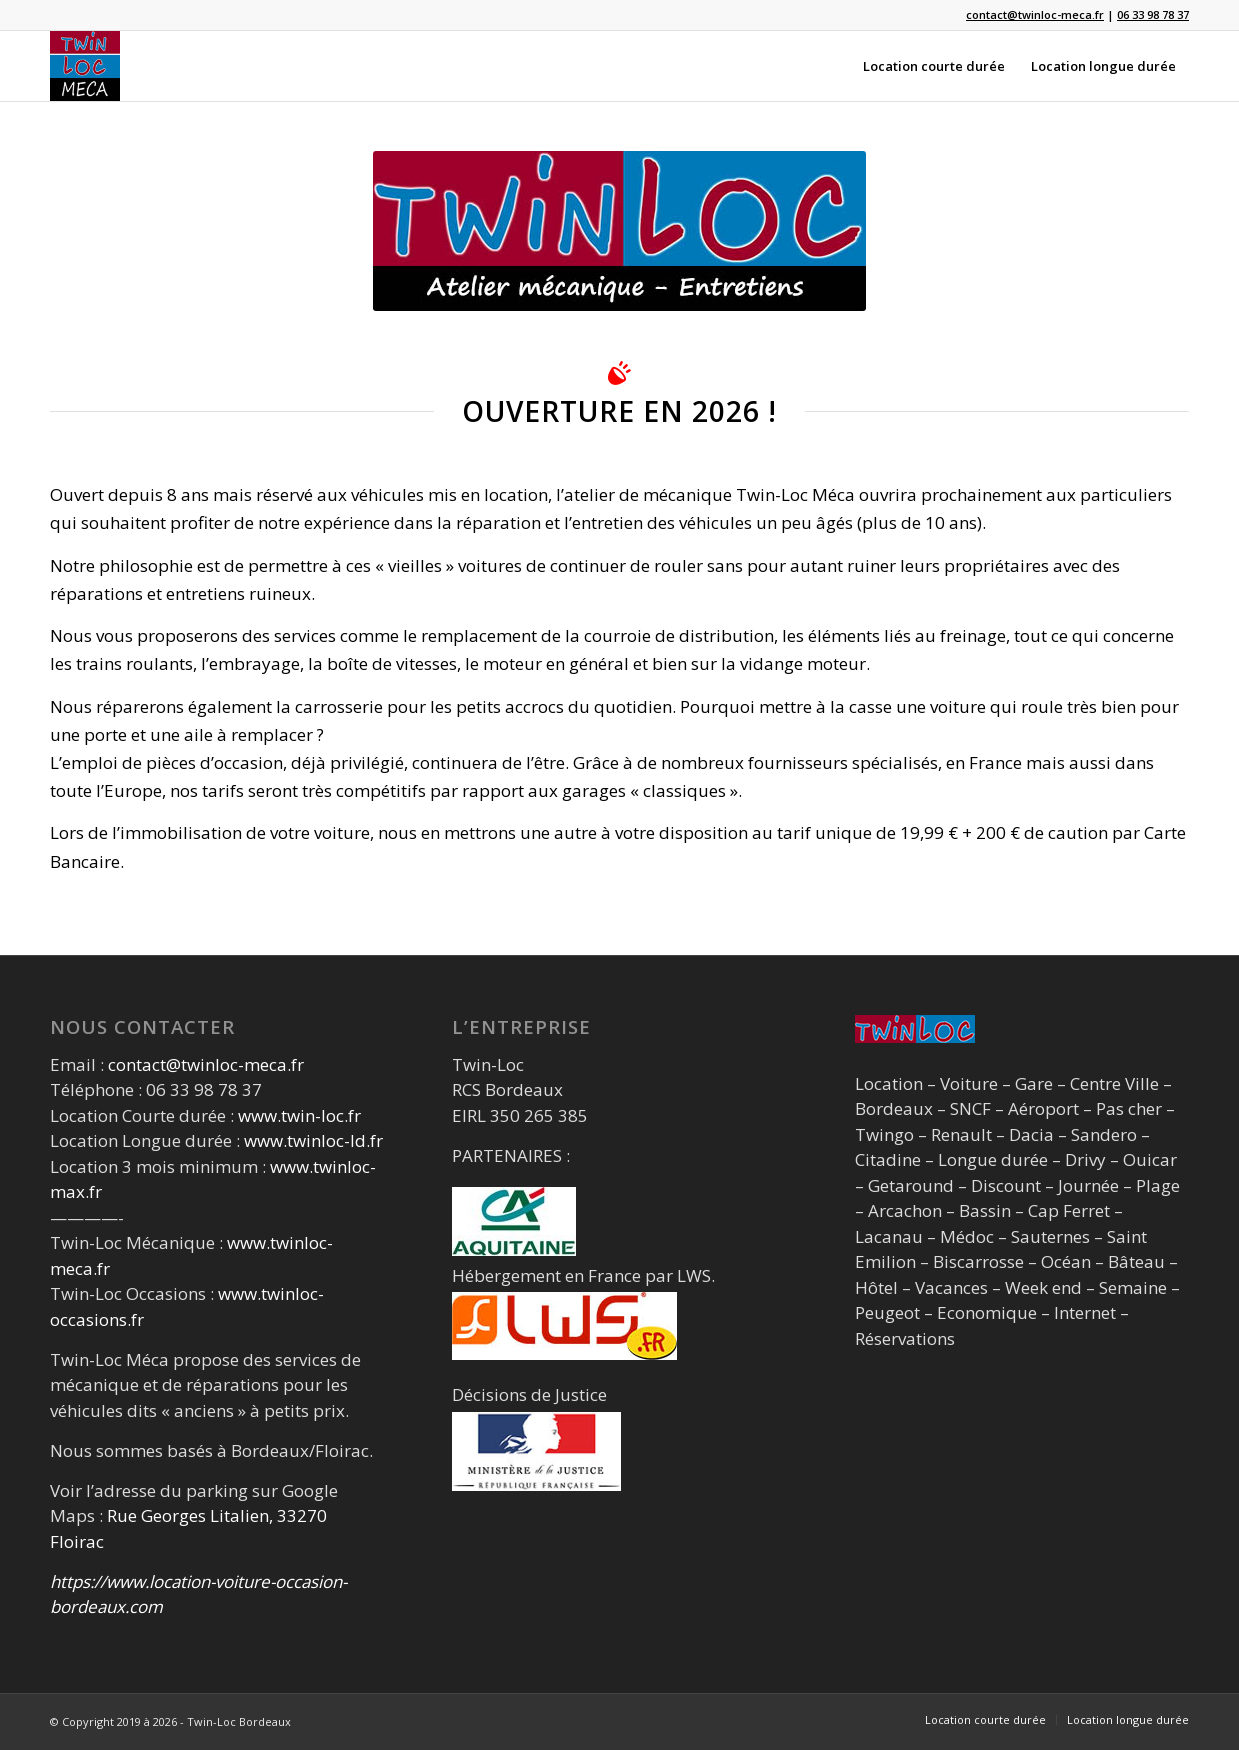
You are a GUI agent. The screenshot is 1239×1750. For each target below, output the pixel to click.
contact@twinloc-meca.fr (206, 1064)
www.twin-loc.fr (299, 1115)
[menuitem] (934, 66)
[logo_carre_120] (85, 66)
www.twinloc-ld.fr (313, 1140)
